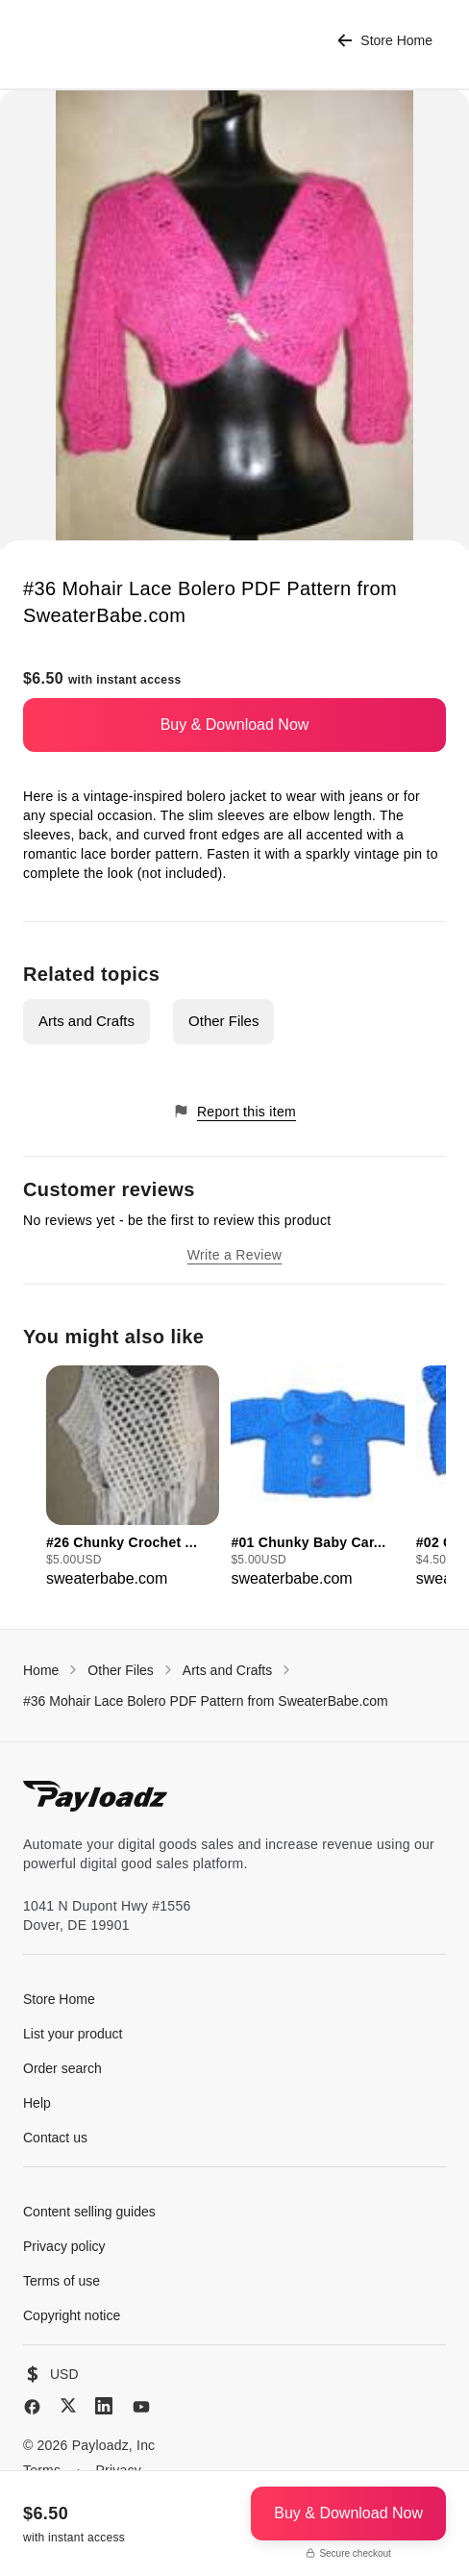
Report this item (234, 1111)
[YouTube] (141, 2406)
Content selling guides (89, 2211)
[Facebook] (32, 2406)
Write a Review (234, 1255)
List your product (73, 2033)
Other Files (223, 1021)
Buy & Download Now (234, 724)
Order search (62, 2068)
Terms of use (61, 2280)
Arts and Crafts (86, 1021)
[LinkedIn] (103, 2405)
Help (37, 2103)
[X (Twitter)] (68, 2405)
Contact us (55, 2137)
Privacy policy (64, 2246)
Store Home (384, 41)
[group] (132, 1477)
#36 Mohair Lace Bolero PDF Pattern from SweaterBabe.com (205, 1701)
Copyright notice (71, 2315)
